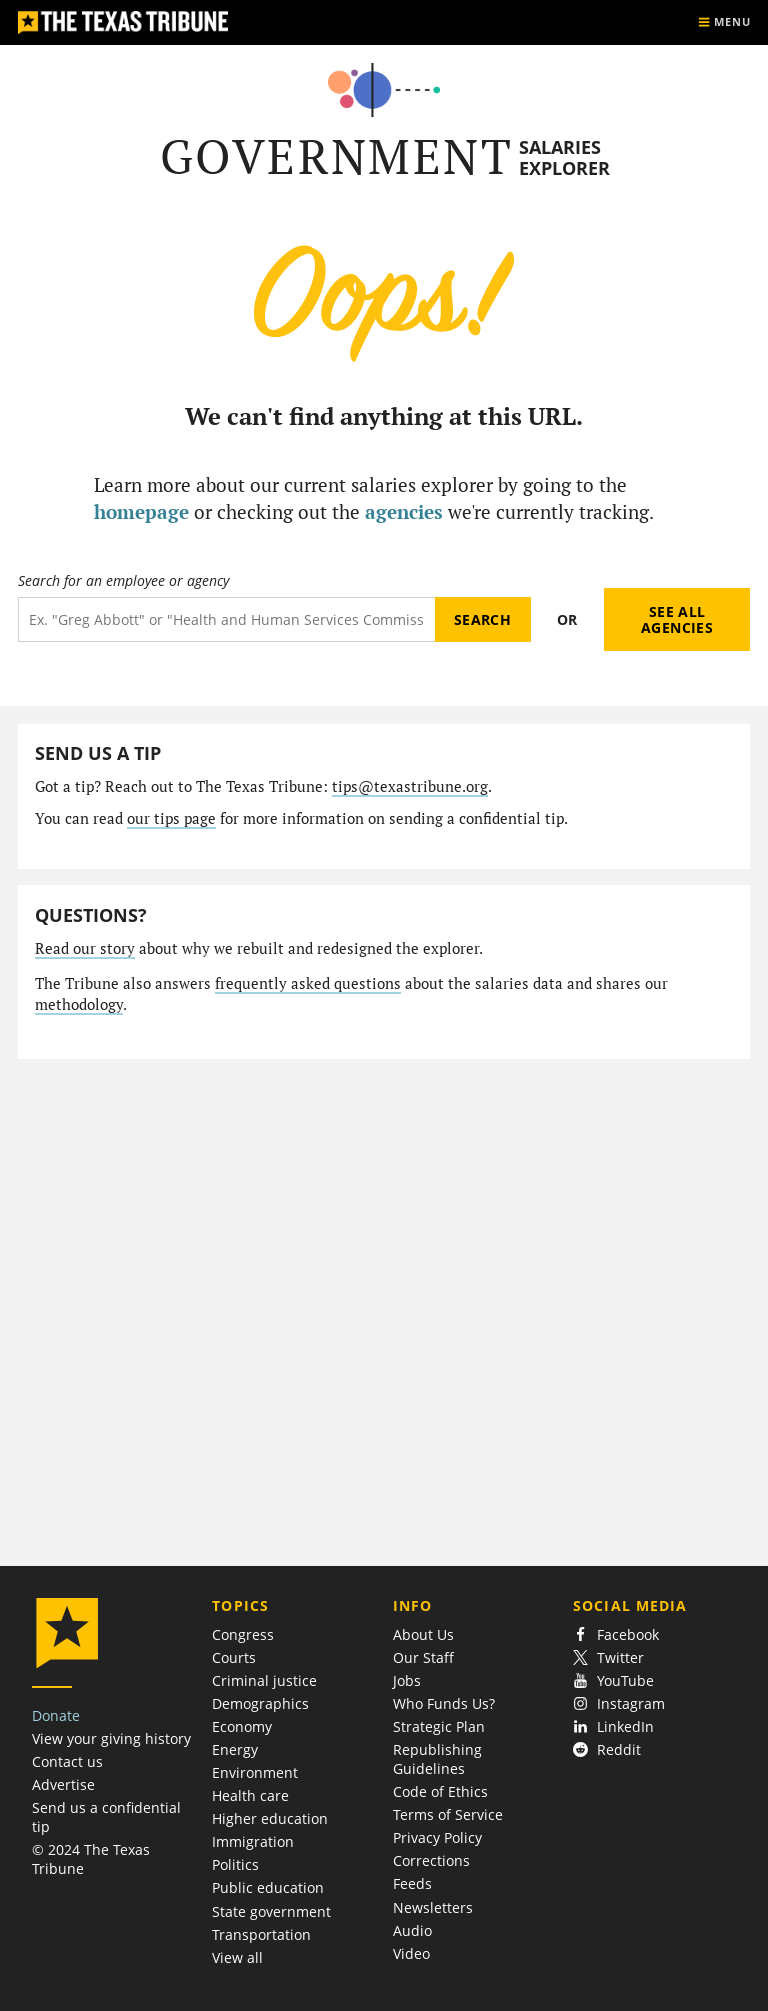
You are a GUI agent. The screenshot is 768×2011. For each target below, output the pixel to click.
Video (411, 1953)
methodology (79, 1004)
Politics (235, 1864)
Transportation (261, 1934)
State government (271, 1911)
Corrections (431, 1860)
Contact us (67, 1761)
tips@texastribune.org (410, 786)
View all (237, 1957)
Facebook (616, 1634)
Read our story (85, 948)
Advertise (63, 1784)
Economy (242, 1726)
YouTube (613, 1680)
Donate (56, 1715)
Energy (235, 1749)
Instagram (619, 1703)
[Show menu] (724, 22)
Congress (243, 1634)
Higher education (270, 1818)
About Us (423, 1634)
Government (336, 156)
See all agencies (677, 619)
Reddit (607, 1749)
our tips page (171, 818)
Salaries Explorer (564, 157)
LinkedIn (613, 1726)
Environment (255, 1772)
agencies (404, 511)
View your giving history (111, 1738)
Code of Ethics (440, 1791)
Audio (412, 1930)
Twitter (608, 1657)
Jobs (407, 1680)
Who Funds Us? (444, 1703)
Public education (268, 1887)
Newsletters (433, 1907)
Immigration (253, 1841)
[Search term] (226, 619)
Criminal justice (264, 1680)
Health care (250, 1795)
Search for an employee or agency (123, 581)
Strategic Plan (439, 1726)
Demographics (260, 1703)
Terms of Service (448, 1814)
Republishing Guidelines (437, 1759)
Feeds (412, 1883)
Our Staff (423, 1657)
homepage (141, 511)
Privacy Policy (437, 1837)
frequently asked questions (308, 983)
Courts (234, 1657)
